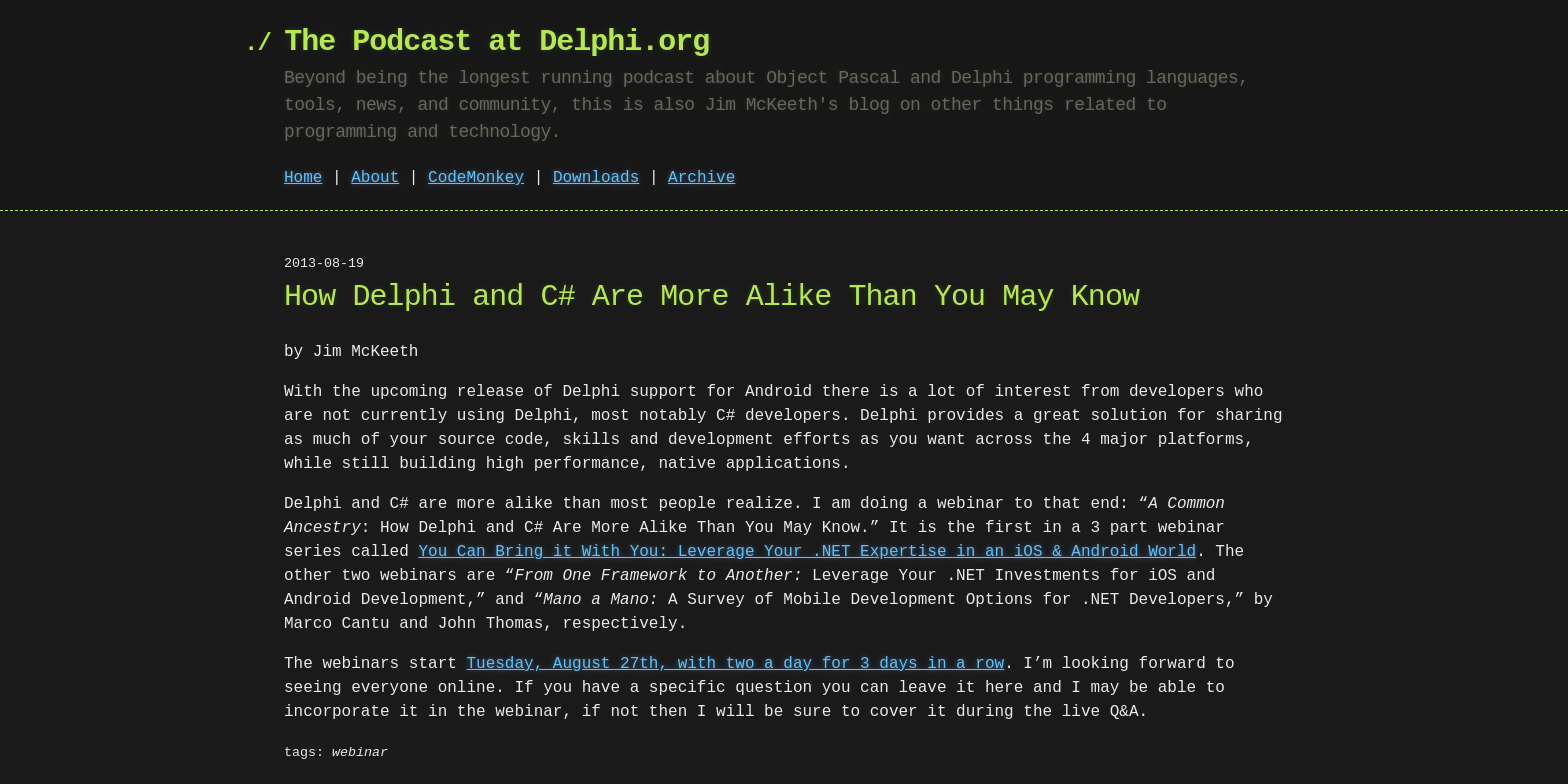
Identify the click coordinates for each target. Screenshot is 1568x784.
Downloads (596, 178)
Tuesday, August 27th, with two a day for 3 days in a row (735, 664)
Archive (701, 178)
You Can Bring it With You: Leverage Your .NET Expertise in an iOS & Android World (807, 552)
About (375, 178)
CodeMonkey (476, 178)
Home (303, 178)
